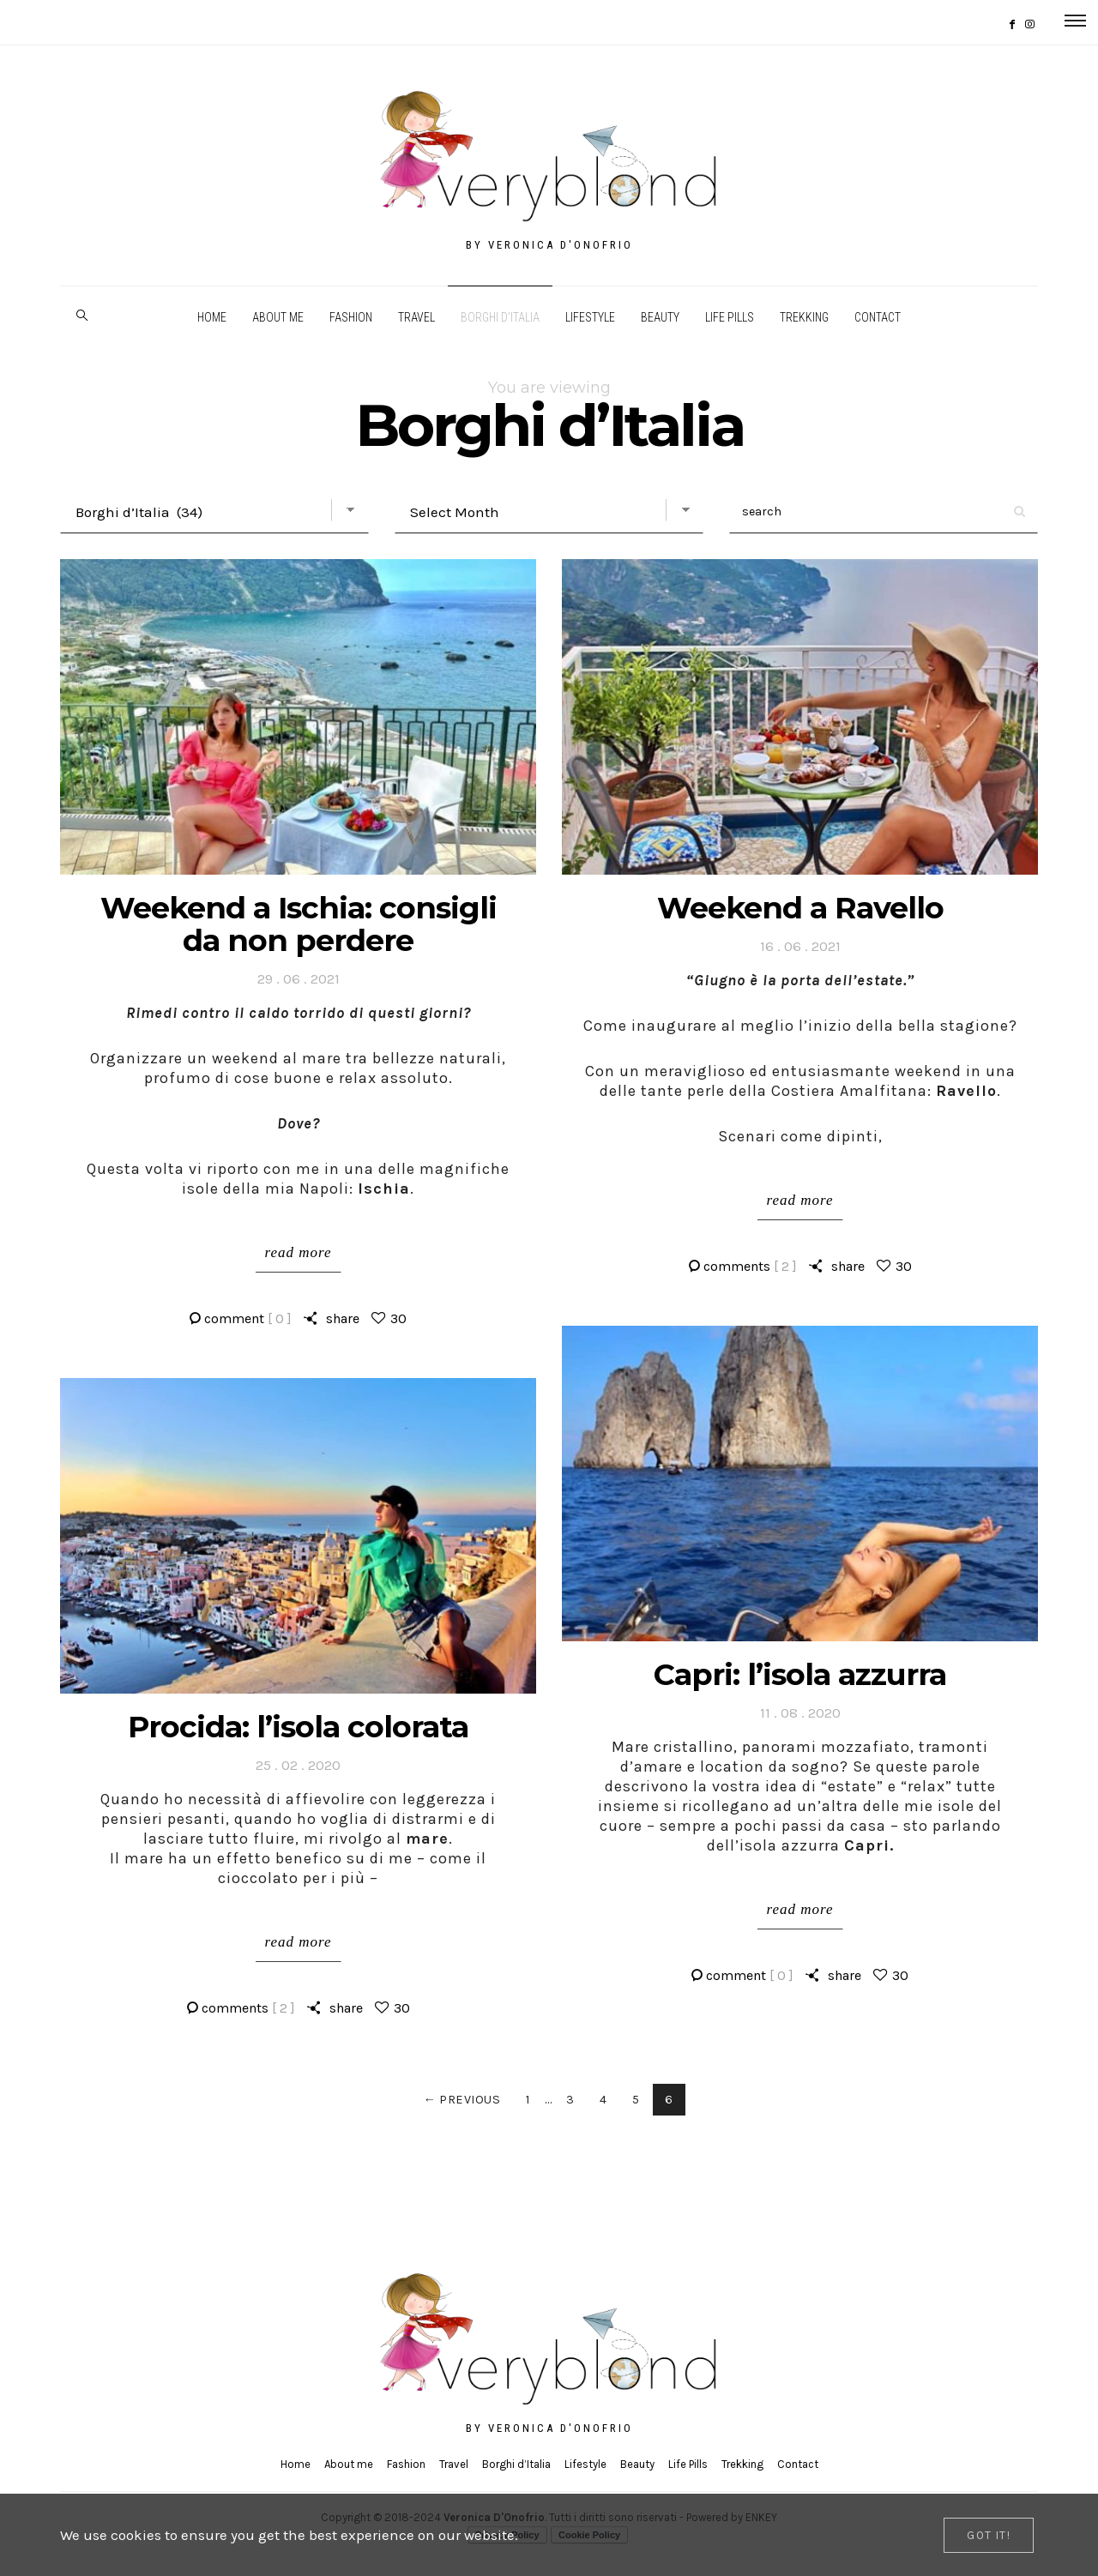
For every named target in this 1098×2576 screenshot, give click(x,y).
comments (750, 1266)
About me (278, 317)
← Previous (461, 2099)
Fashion (350, 317)
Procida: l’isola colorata (298, 1726)
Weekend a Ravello (800, 907)
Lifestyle (590, 317)
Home (211, 317)
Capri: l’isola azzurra (800, 1674)
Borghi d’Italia (500, 317)
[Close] (989, 2535)
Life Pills (729, 317)
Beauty (660, 317)
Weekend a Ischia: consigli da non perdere (298, 924)
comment (248, 1318)
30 (398, 1318)
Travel (416, 317)
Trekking (804, 317)
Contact (877, 317)
